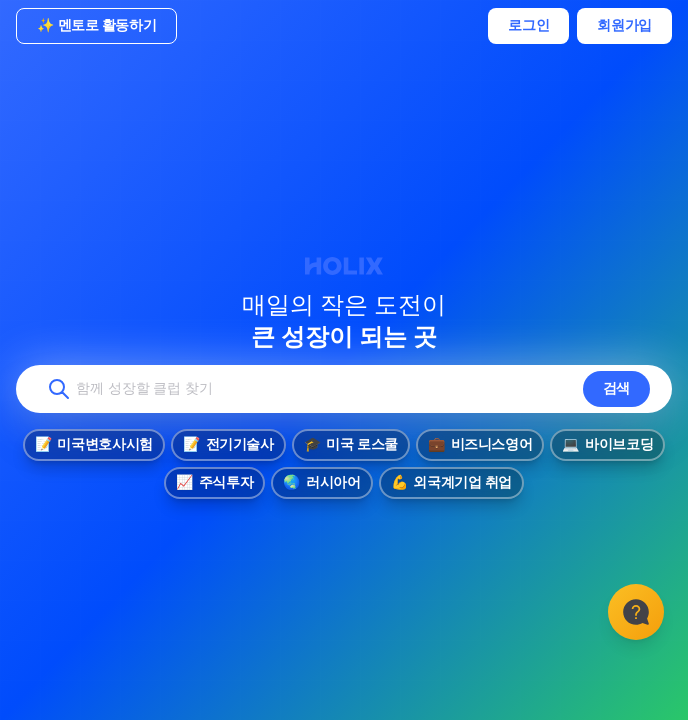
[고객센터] (636, 612)
